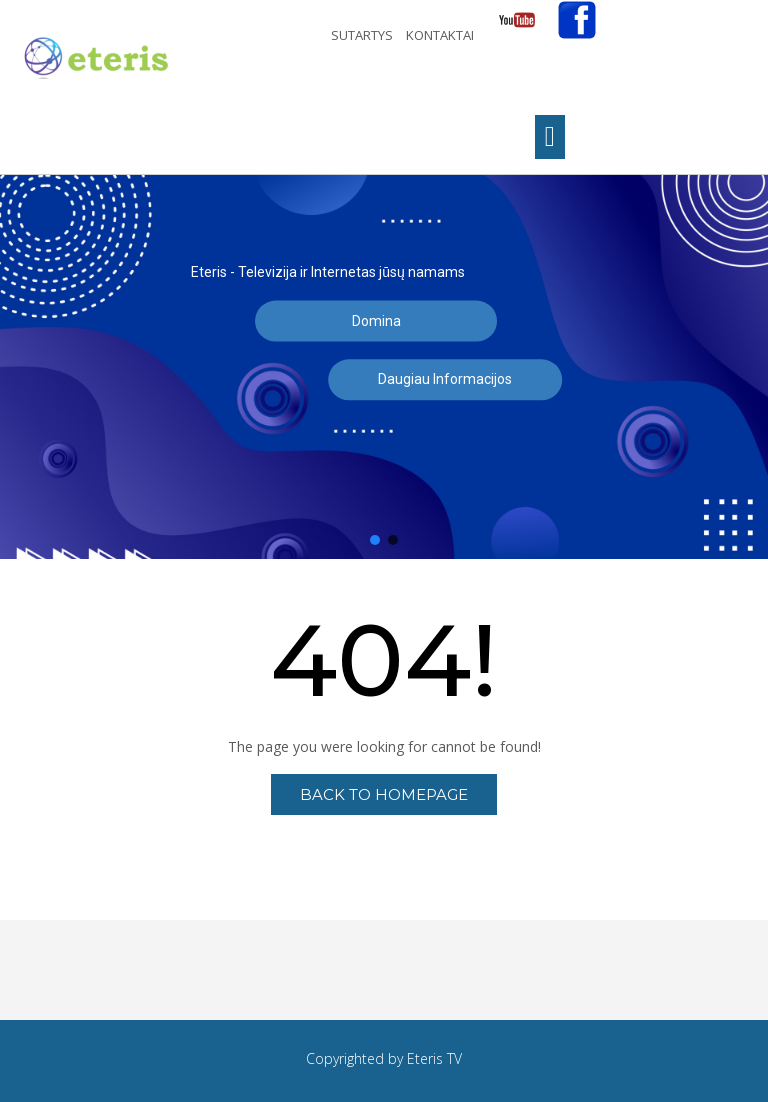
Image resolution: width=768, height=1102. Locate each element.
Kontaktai (441, 35)
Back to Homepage (384, 794)
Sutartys (363, 35)
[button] (375, 540)
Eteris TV (434, 1058)
